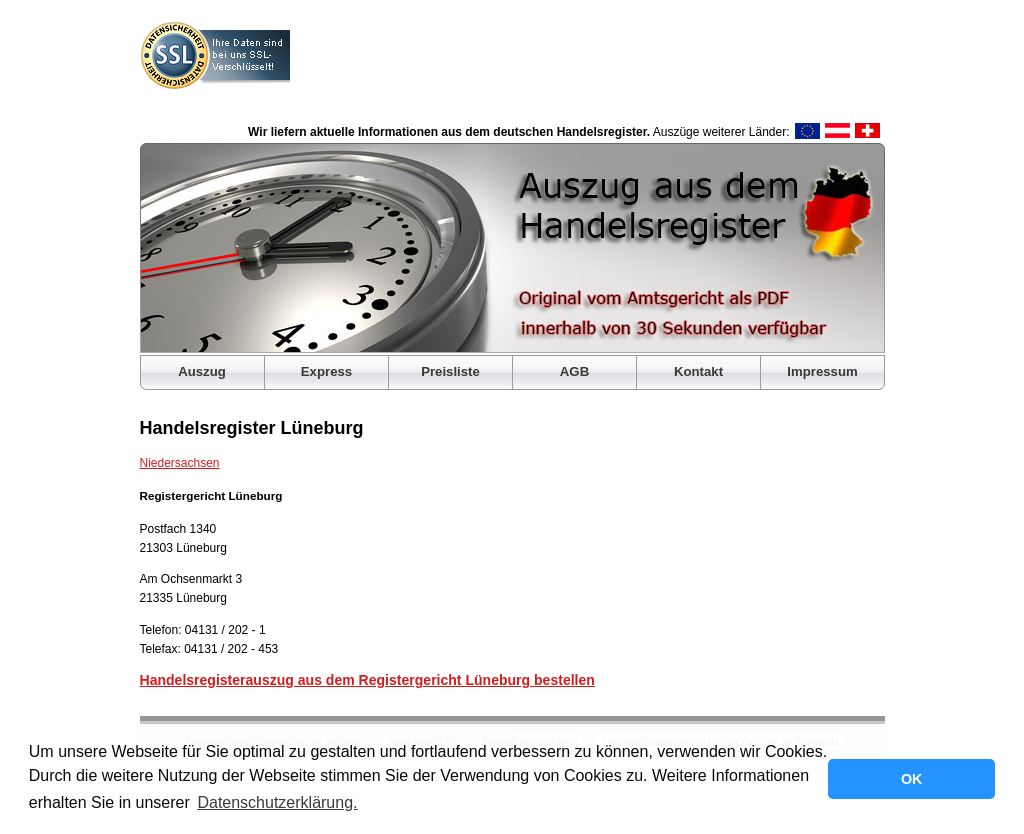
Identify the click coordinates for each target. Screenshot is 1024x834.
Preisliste (450, 371)
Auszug (202, 371)
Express (326, 371)
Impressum (822, 371)
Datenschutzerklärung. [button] (277, 802)
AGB (574, 371)
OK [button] (912, 779)
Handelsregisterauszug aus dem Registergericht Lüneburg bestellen (367, 680)
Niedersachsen (180, 463)
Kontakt (698, 371)
